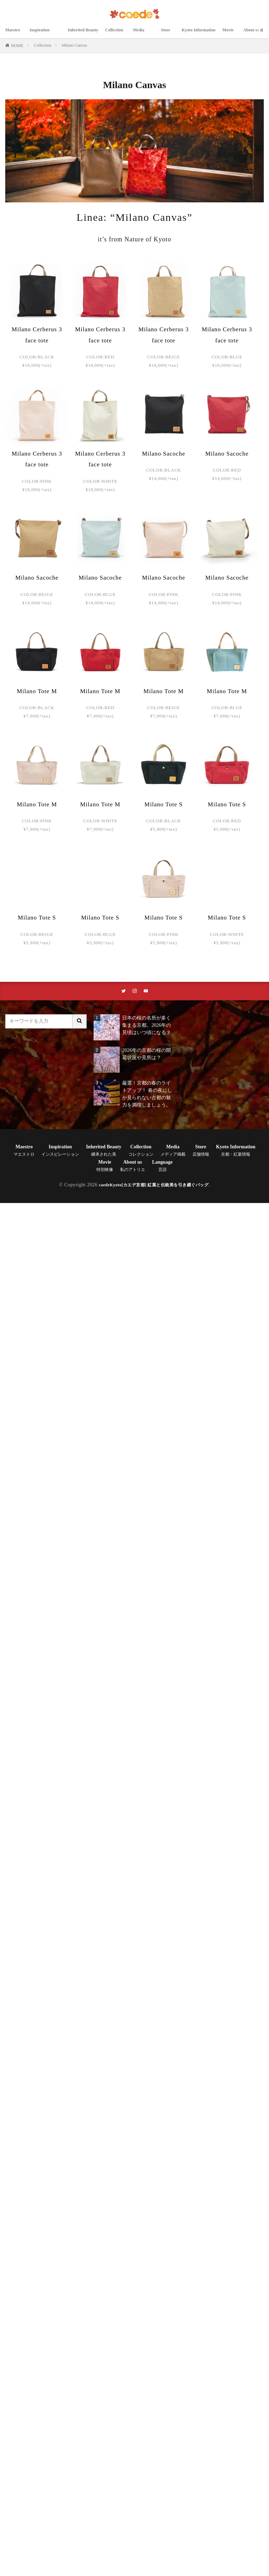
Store (173, 34)
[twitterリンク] (123, 991)
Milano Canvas (74, 45)
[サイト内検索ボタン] (80, 1022)
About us (132, 1167)
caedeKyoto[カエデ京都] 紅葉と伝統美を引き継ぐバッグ (153, 1185)
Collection (121, 34)
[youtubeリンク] (146, 991)
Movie (240, 34)
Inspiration (45, 34)
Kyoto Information (206, 34)
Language (162, 1167)
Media (148, 34)
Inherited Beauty (85, 34)
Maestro (14, 34)
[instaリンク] (135, 991)
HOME (17, 45)
